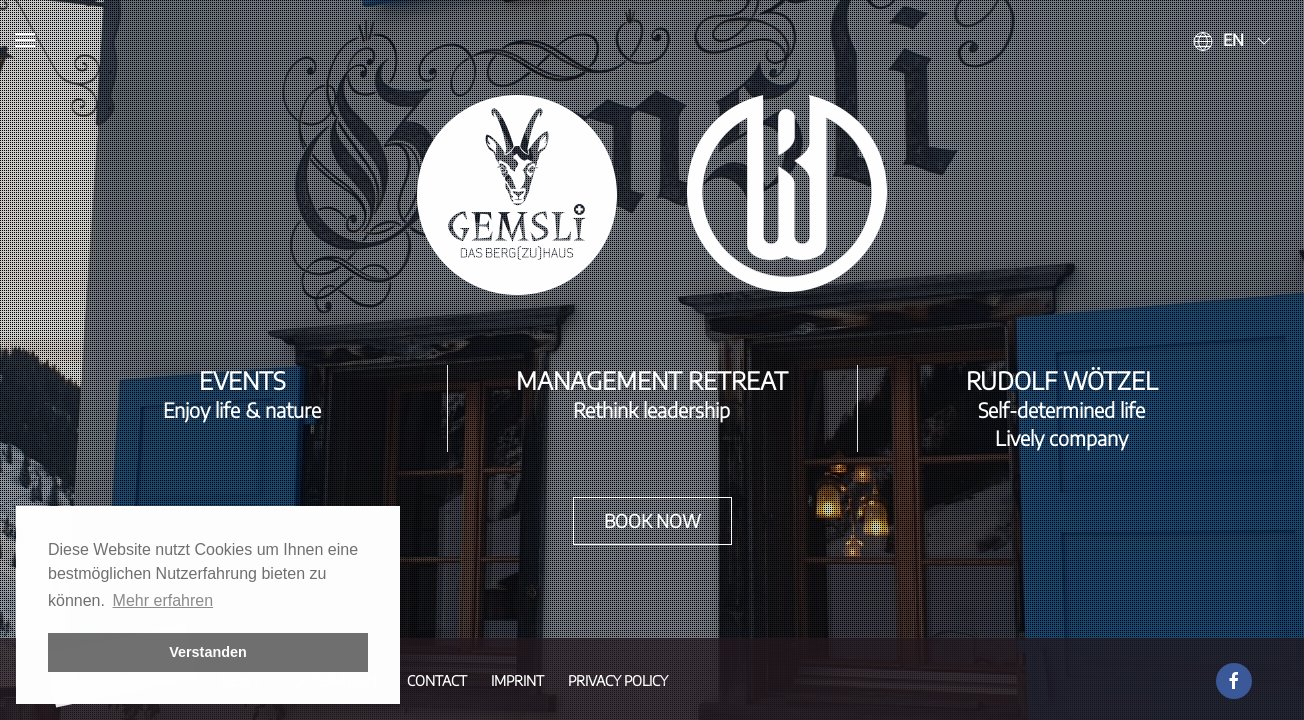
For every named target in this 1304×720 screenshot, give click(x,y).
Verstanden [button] (208, 652)
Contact (437, 680)
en (1233, 40)
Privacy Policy (618, 680)
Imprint (517, 680)
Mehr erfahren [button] (163, 600)
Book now (652, 520)
